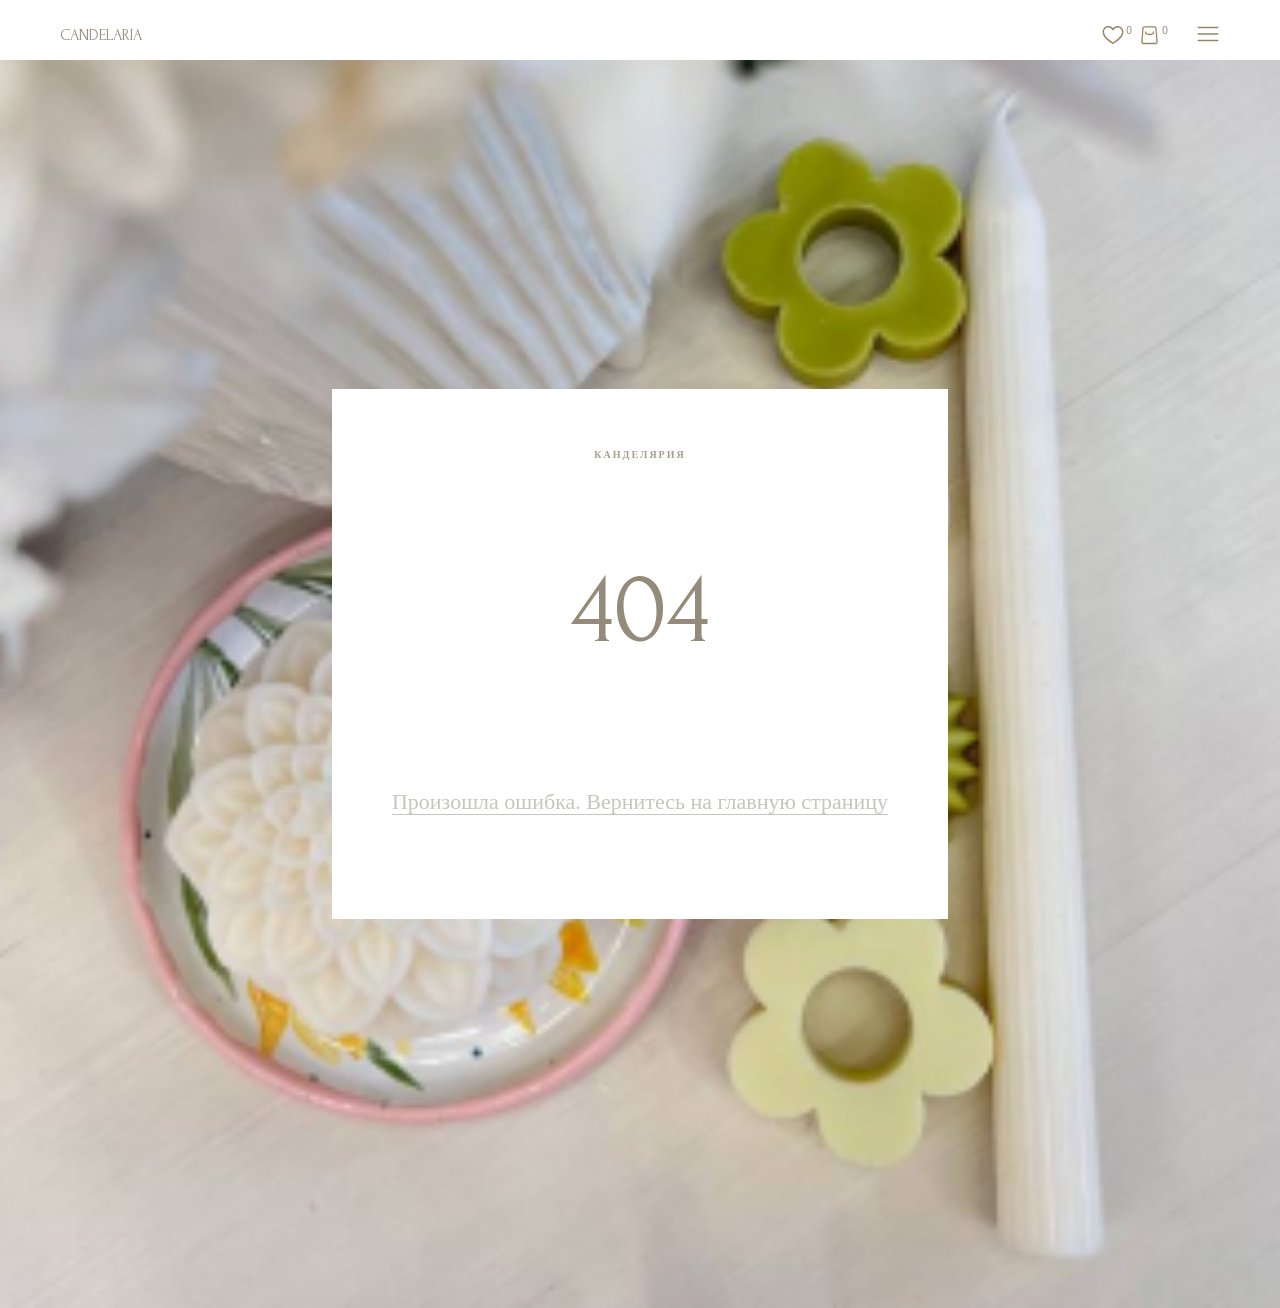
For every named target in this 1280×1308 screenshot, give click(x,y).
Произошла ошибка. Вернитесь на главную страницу (640, 801)
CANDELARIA (101, 35)
